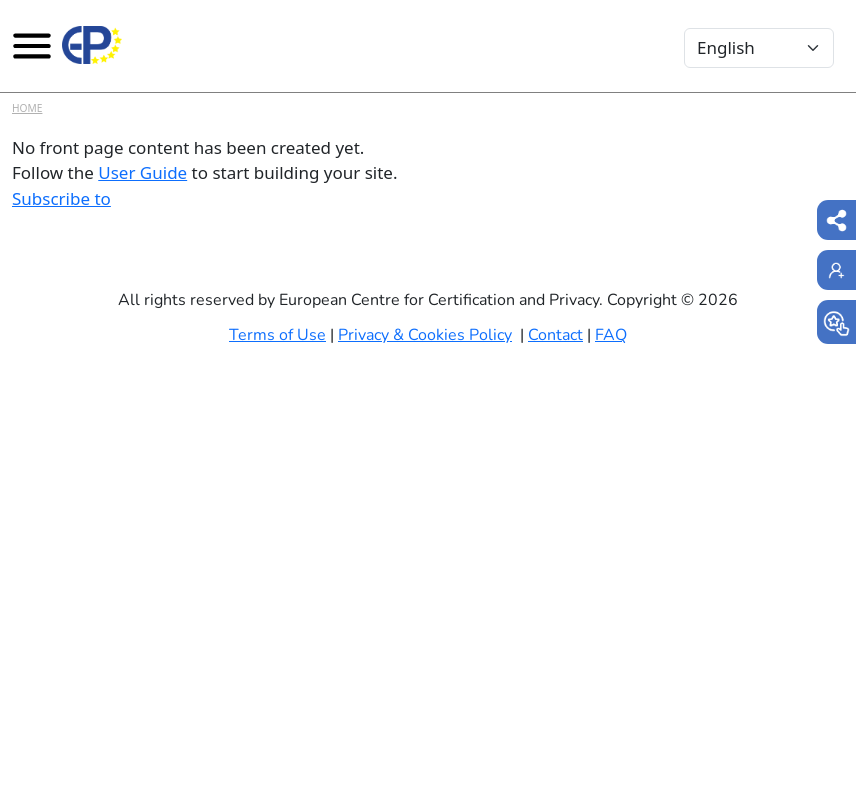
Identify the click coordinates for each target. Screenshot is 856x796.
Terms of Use (277, 335)
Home (27, 108)
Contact (555, 335)
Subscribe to (61, 198)
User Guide (142, 172)
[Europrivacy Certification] (92, 45)
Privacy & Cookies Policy (425, 335)
